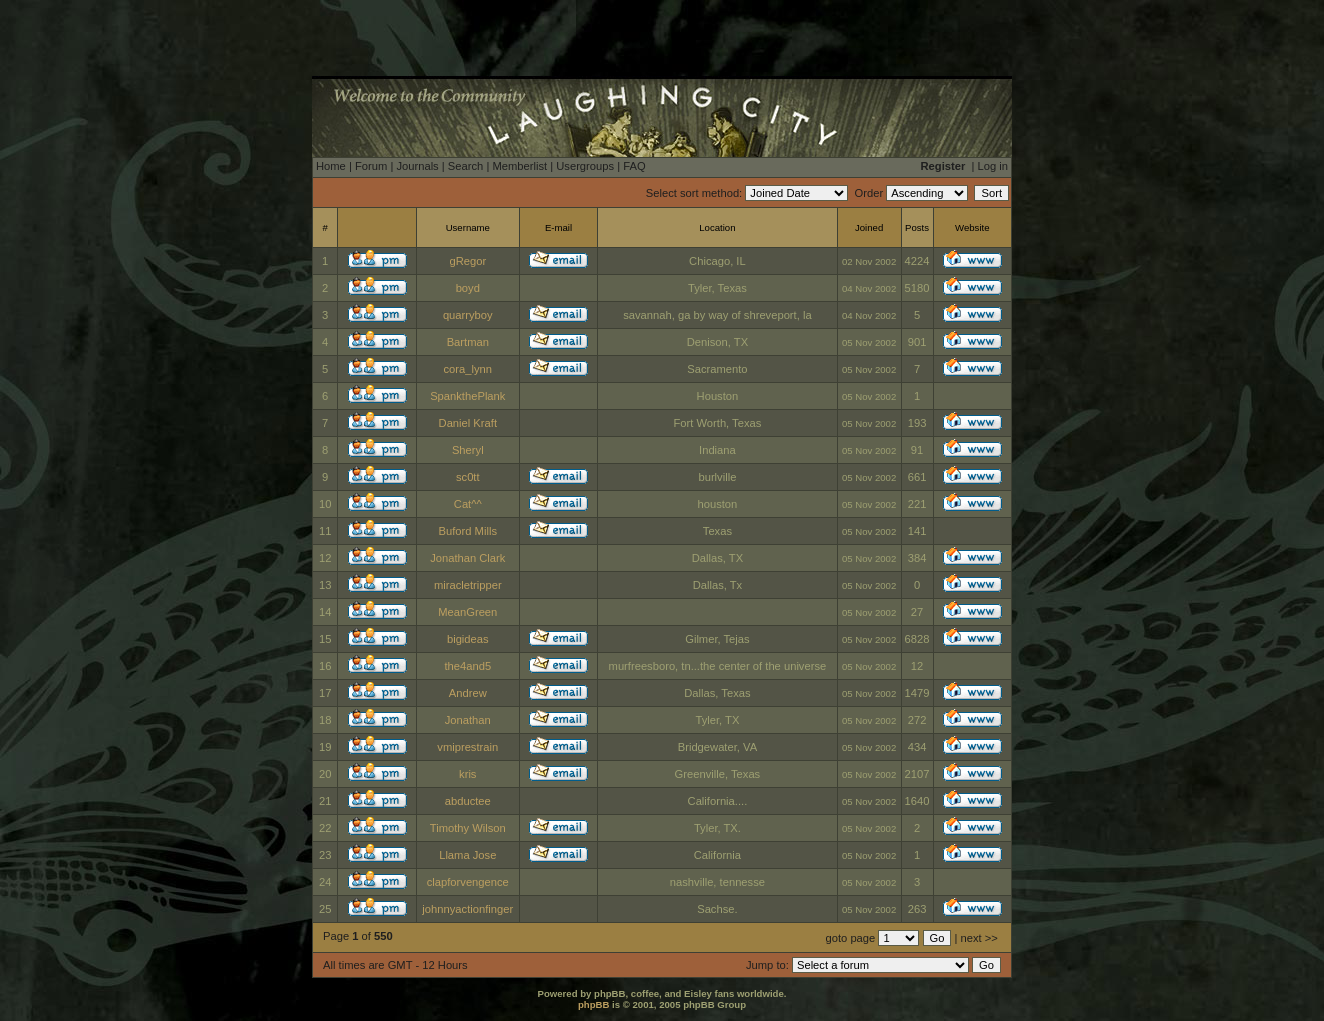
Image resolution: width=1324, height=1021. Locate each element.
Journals (417, 166)
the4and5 (467, 666)
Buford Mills (468, 531)
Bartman (468, 342)
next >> (979, 938)
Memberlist (519, 166)
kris (467, 774)
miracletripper (468, 585)
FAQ (634, 166)
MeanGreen (467, 612)
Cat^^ (468, 504)
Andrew (468, 693)
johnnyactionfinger (467, 909)
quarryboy (468, 315)
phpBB (593, 1004)
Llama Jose (467, 855)
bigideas (468, 639)
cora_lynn (468, 369)
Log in (993, 166)
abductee (468, 801)
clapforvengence (468, 882)
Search (465, 166)
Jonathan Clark (467, 558)
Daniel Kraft (468, 423)
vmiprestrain (467, 747)
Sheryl (468, 450)
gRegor (467, 261)
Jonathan (468, 720)
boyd (468, 288)
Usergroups (585, 166)
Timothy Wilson (468, 828)
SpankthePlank (467, 396)
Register (943, 166)
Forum (371, 166)
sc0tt (468, 477)
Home (331, 166)
